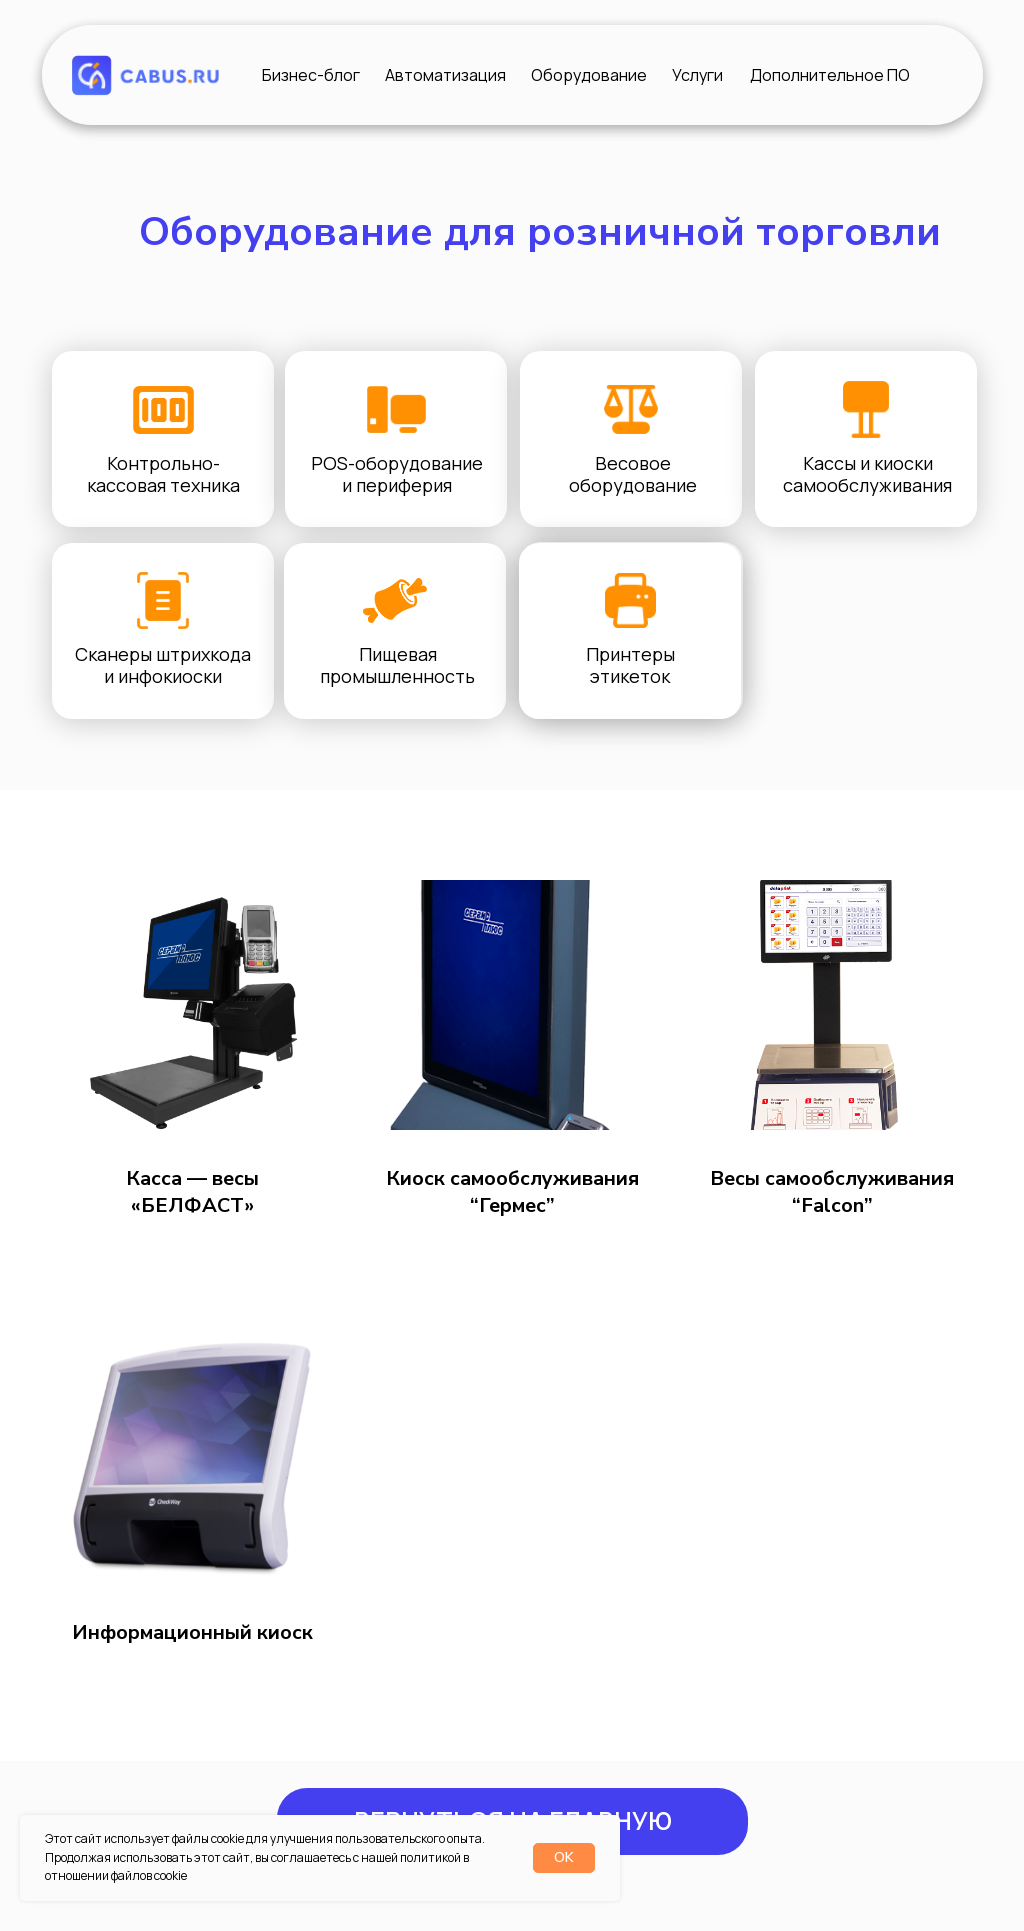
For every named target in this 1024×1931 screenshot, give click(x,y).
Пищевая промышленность (397, 665)
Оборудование (589, 75)
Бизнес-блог (311, 75)
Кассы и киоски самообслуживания (867, 474)
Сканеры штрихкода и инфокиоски (163, 665)
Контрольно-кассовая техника (163, 474)
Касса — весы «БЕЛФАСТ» (192, 1192)
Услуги (697, 75)
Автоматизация (445, 75)
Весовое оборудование (633, 474)
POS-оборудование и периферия (397, 474)
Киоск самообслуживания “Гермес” (512, 1192)
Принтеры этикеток (630, 665)
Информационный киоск (192, 1632)
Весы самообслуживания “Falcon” (832, 1192)
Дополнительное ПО (830, 75)
